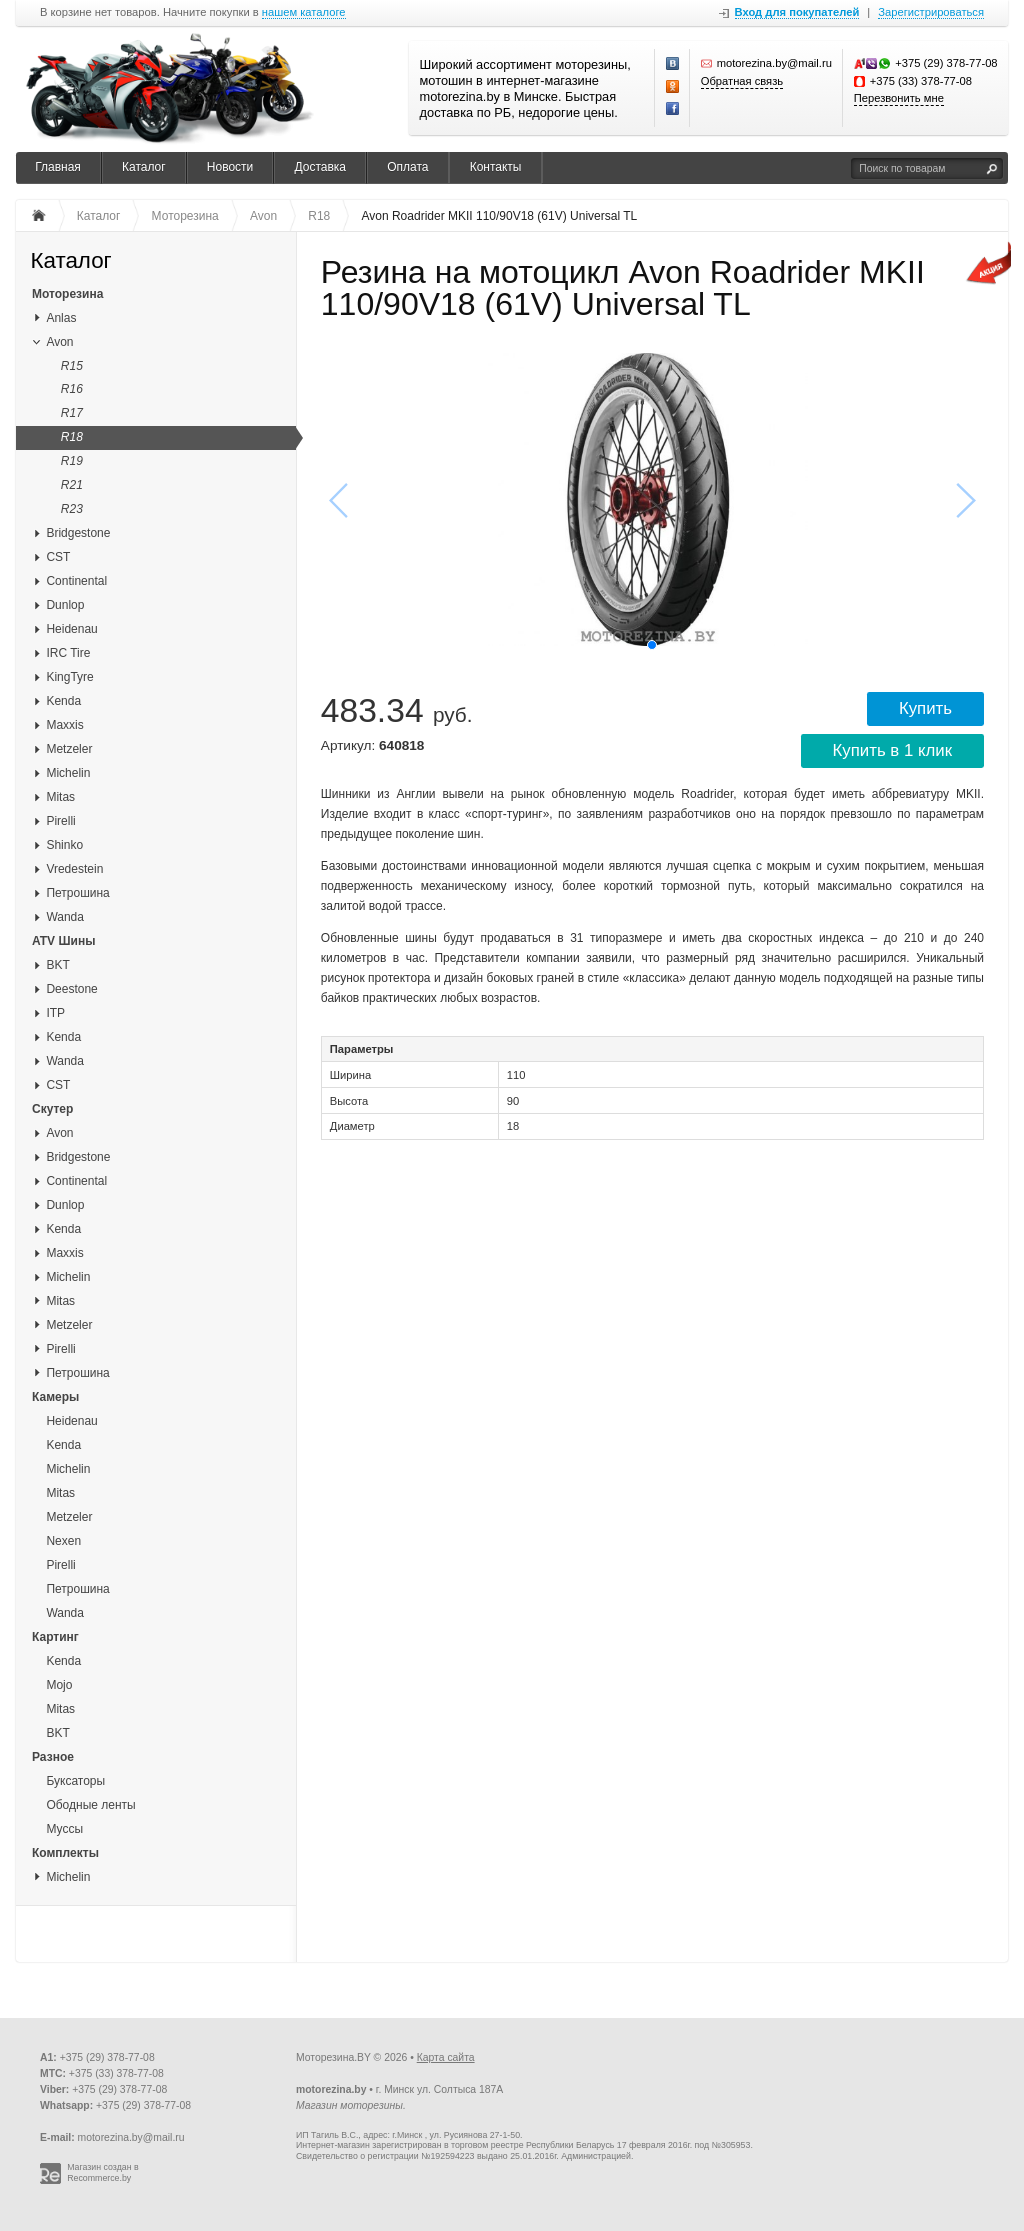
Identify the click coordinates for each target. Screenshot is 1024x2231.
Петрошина (77, 893)
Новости (230, 167)
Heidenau (71, 629)
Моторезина (67, 294)
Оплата (407, 167)
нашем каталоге (304, 12)
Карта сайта (446, 2057)
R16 (72, 389)
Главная (58, 167)
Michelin (68, 773)
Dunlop (65, 605)
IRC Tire (68, 653)
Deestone (71, 989)
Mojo (59, 1685)
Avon (59, 342)
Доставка (320, 167)
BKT (57, 965)
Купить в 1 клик (892, 750)
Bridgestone (78, 533)
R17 (72, 413)
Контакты (496, 167)
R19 (72, 461)
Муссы (64, 1829)
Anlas (61, 318)
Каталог (144, 167)
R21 (72, 485)
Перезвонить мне (899, 98)
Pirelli (60, 821)
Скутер (52, 1109)
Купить (925, 708)
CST (58, 557)
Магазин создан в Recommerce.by (103, 2172)
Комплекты (65, 1853)
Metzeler (69, 749)
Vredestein (74, 869)
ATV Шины (63, 941)
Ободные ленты (90, 1805)
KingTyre (69, 677)
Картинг (55, 1637)
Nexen (63, 1541)
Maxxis (64, 725)
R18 (72, 437)
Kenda (63, 701)
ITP (55, 1013)
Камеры (55, 1397)
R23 (72, 509)
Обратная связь (742, 81)
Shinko (64, 845)
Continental (76, 581)
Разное (53, 1757)
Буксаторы (75, 1781)
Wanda (65, 917)
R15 (72, 366)
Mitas (60, 797)
